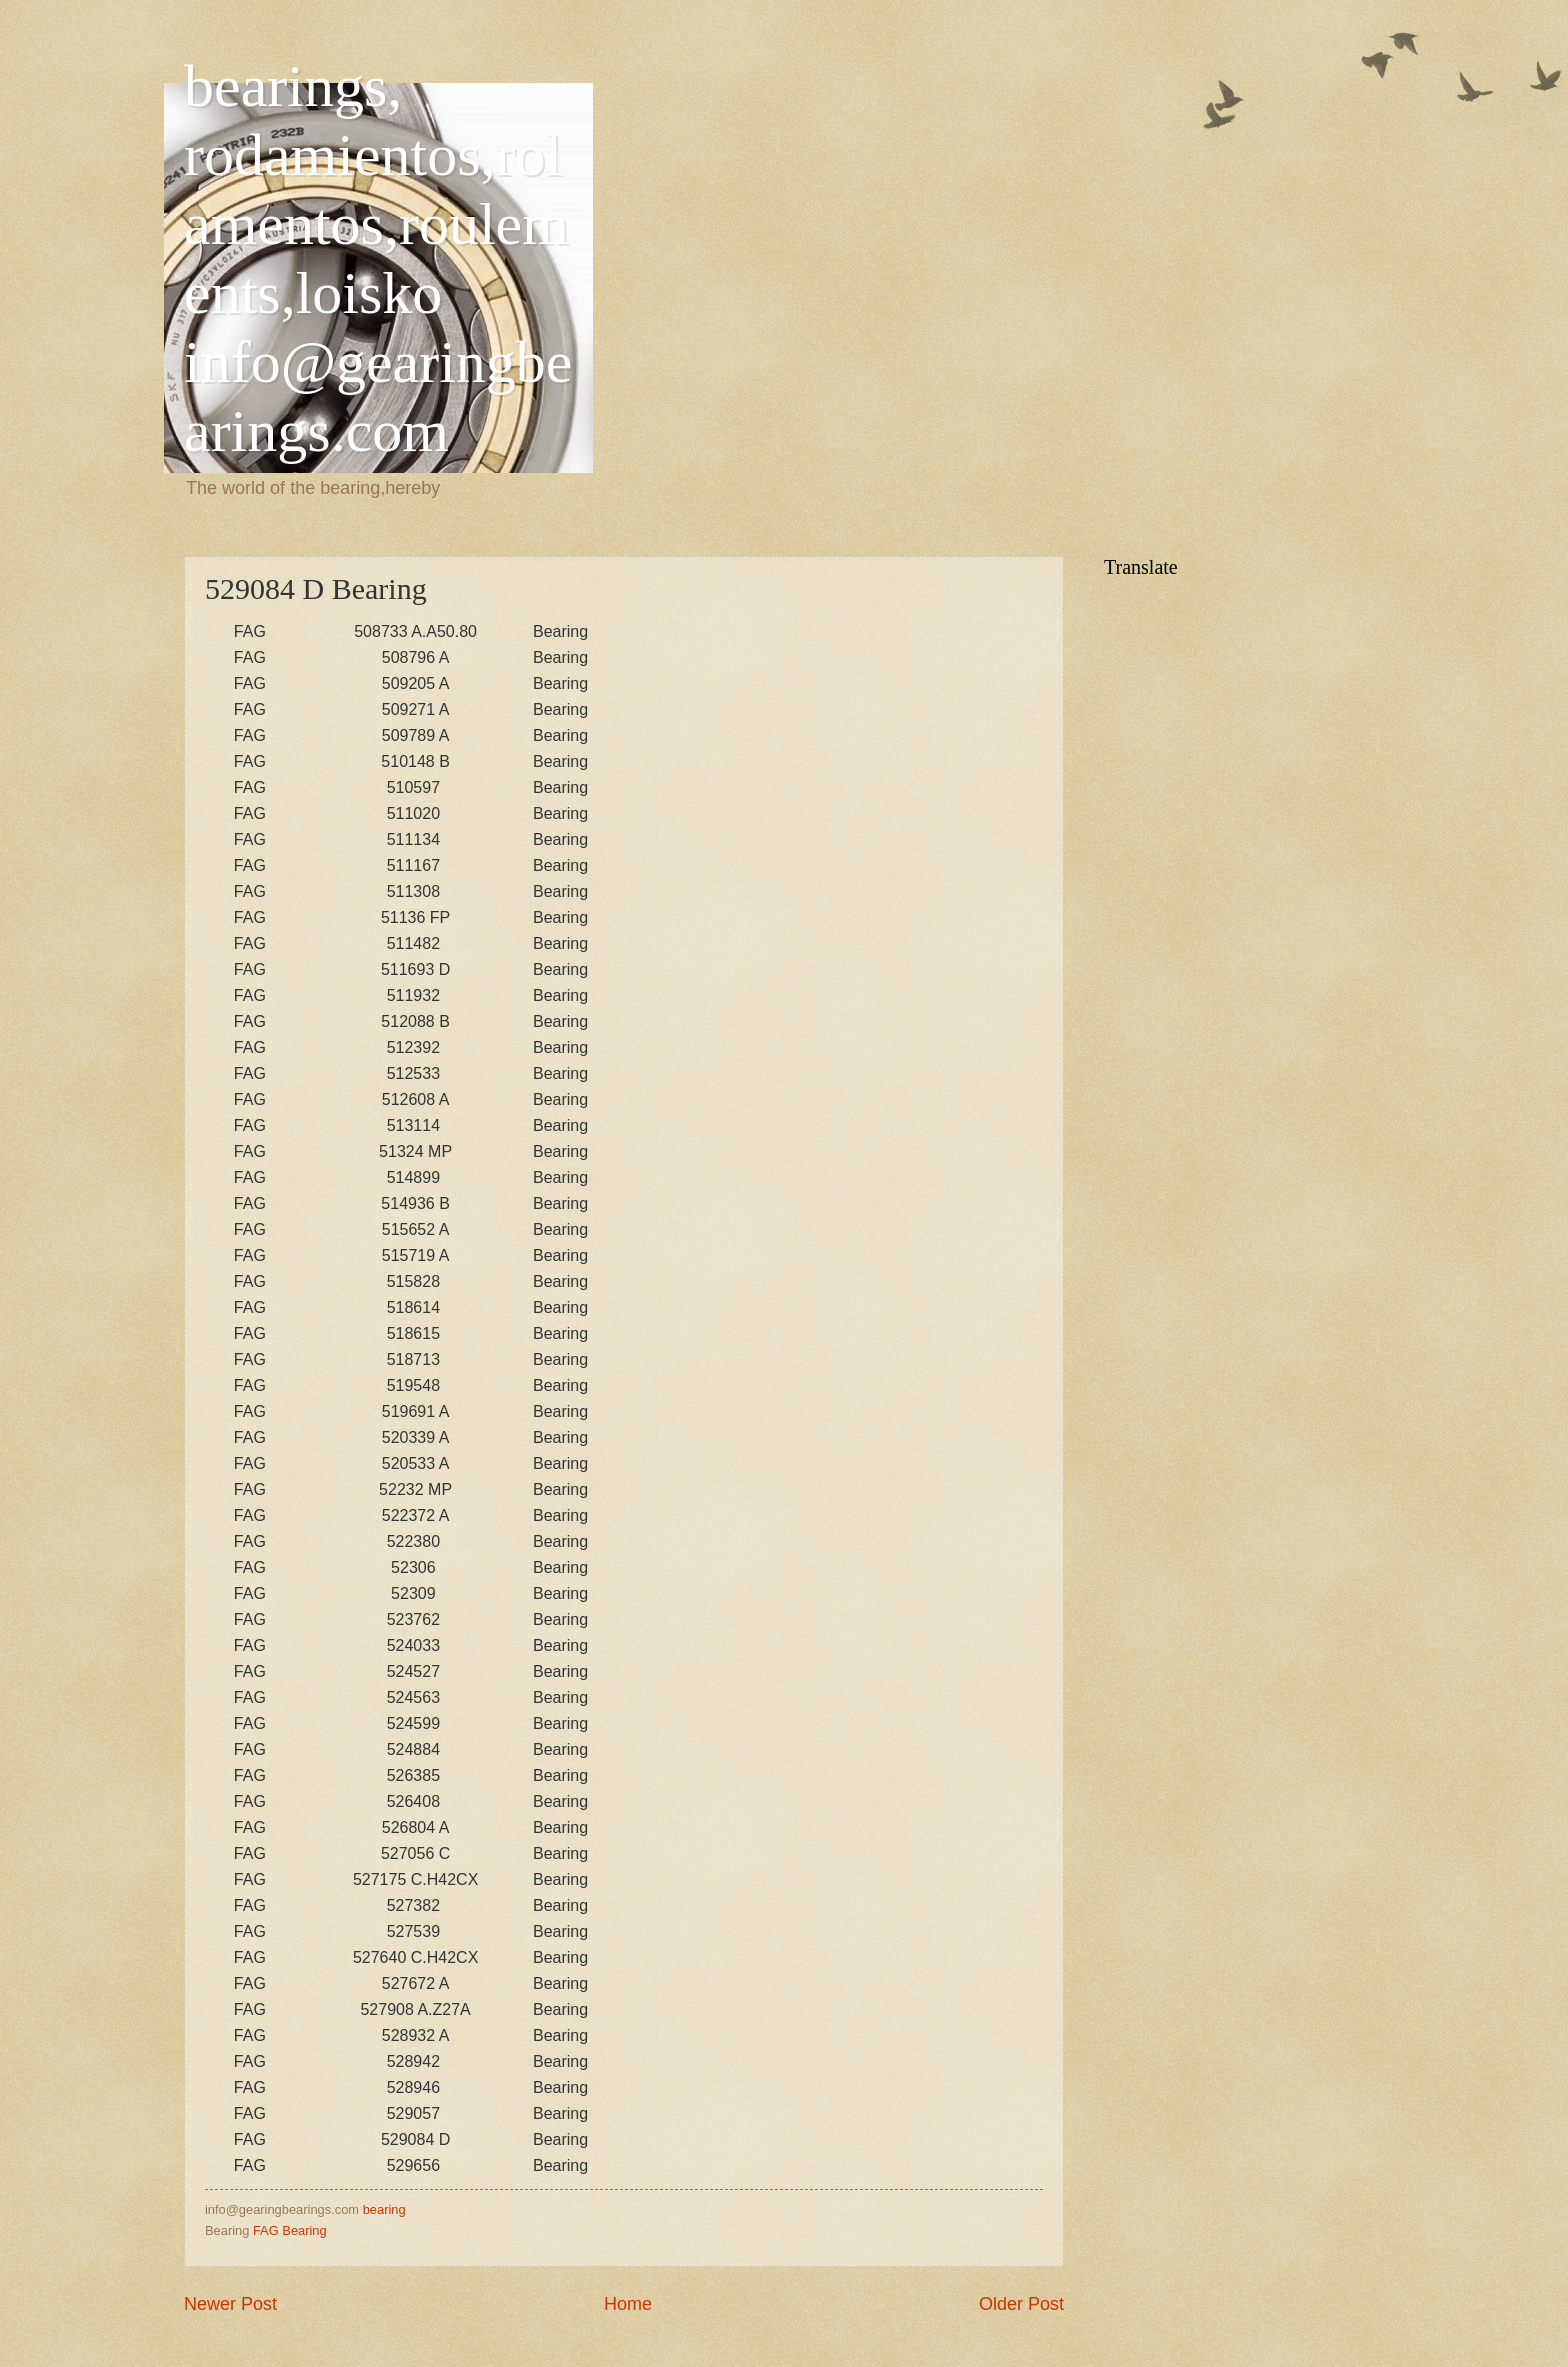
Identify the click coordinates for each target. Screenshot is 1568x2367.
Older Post (1021, 2304)
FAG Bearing (290, 2230)
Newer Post (230, 2304)
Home (628, 2304)
